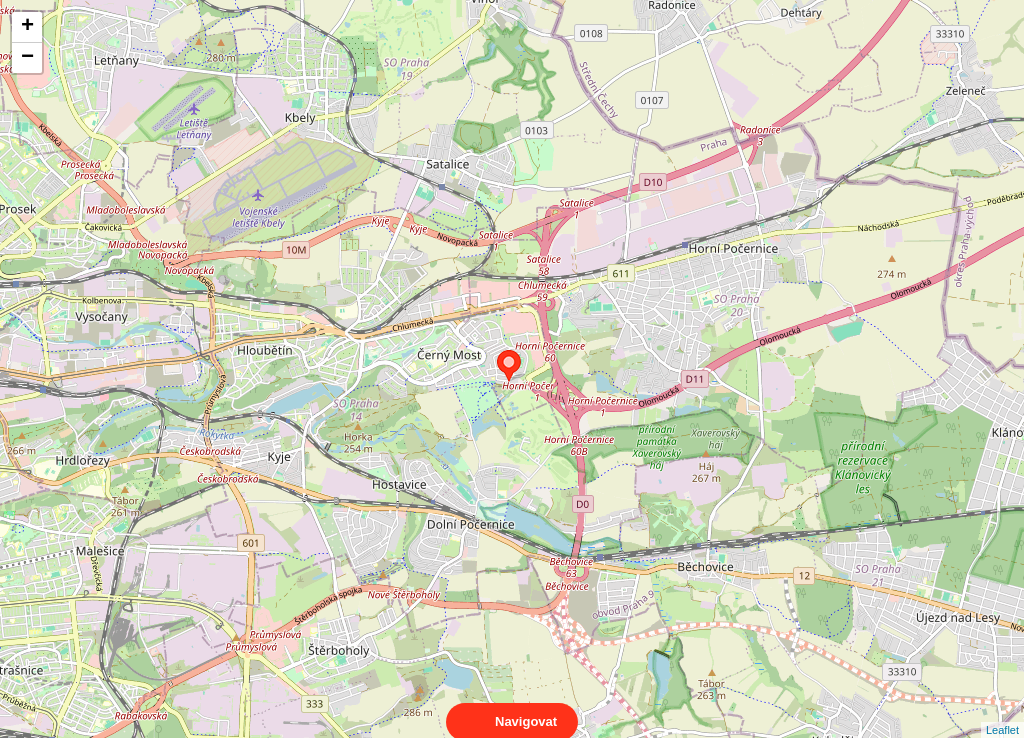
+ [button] (27, 27)
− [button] (27, 58)
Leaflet (1002, 712)
